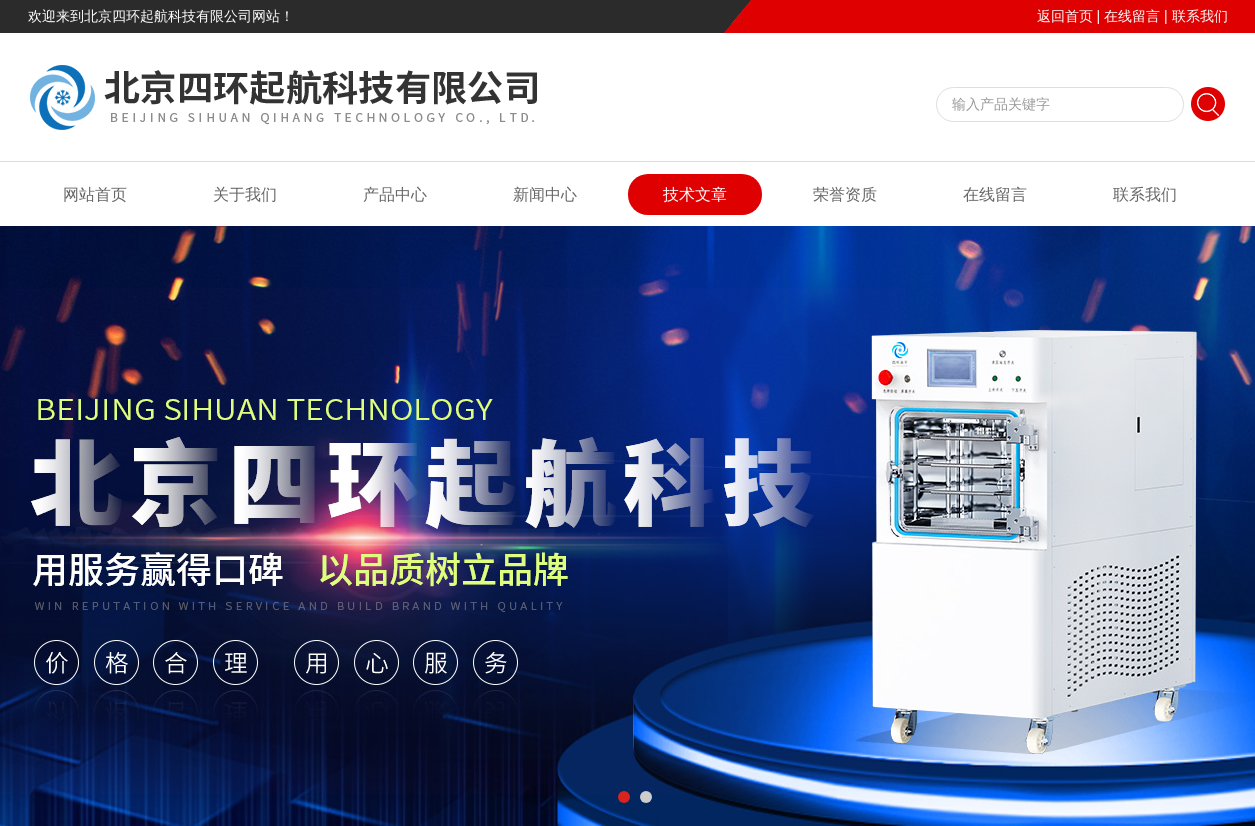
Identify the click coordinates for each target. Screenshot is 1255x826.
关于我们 (245, 194)
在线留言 (1132, 16)
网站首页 (95, 194)
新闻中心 (545, 194)
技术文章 (695, 194)
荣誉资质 (845, 194)
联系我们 (1200, 16)
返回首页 (1065, 16)
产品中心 (395, 194)
